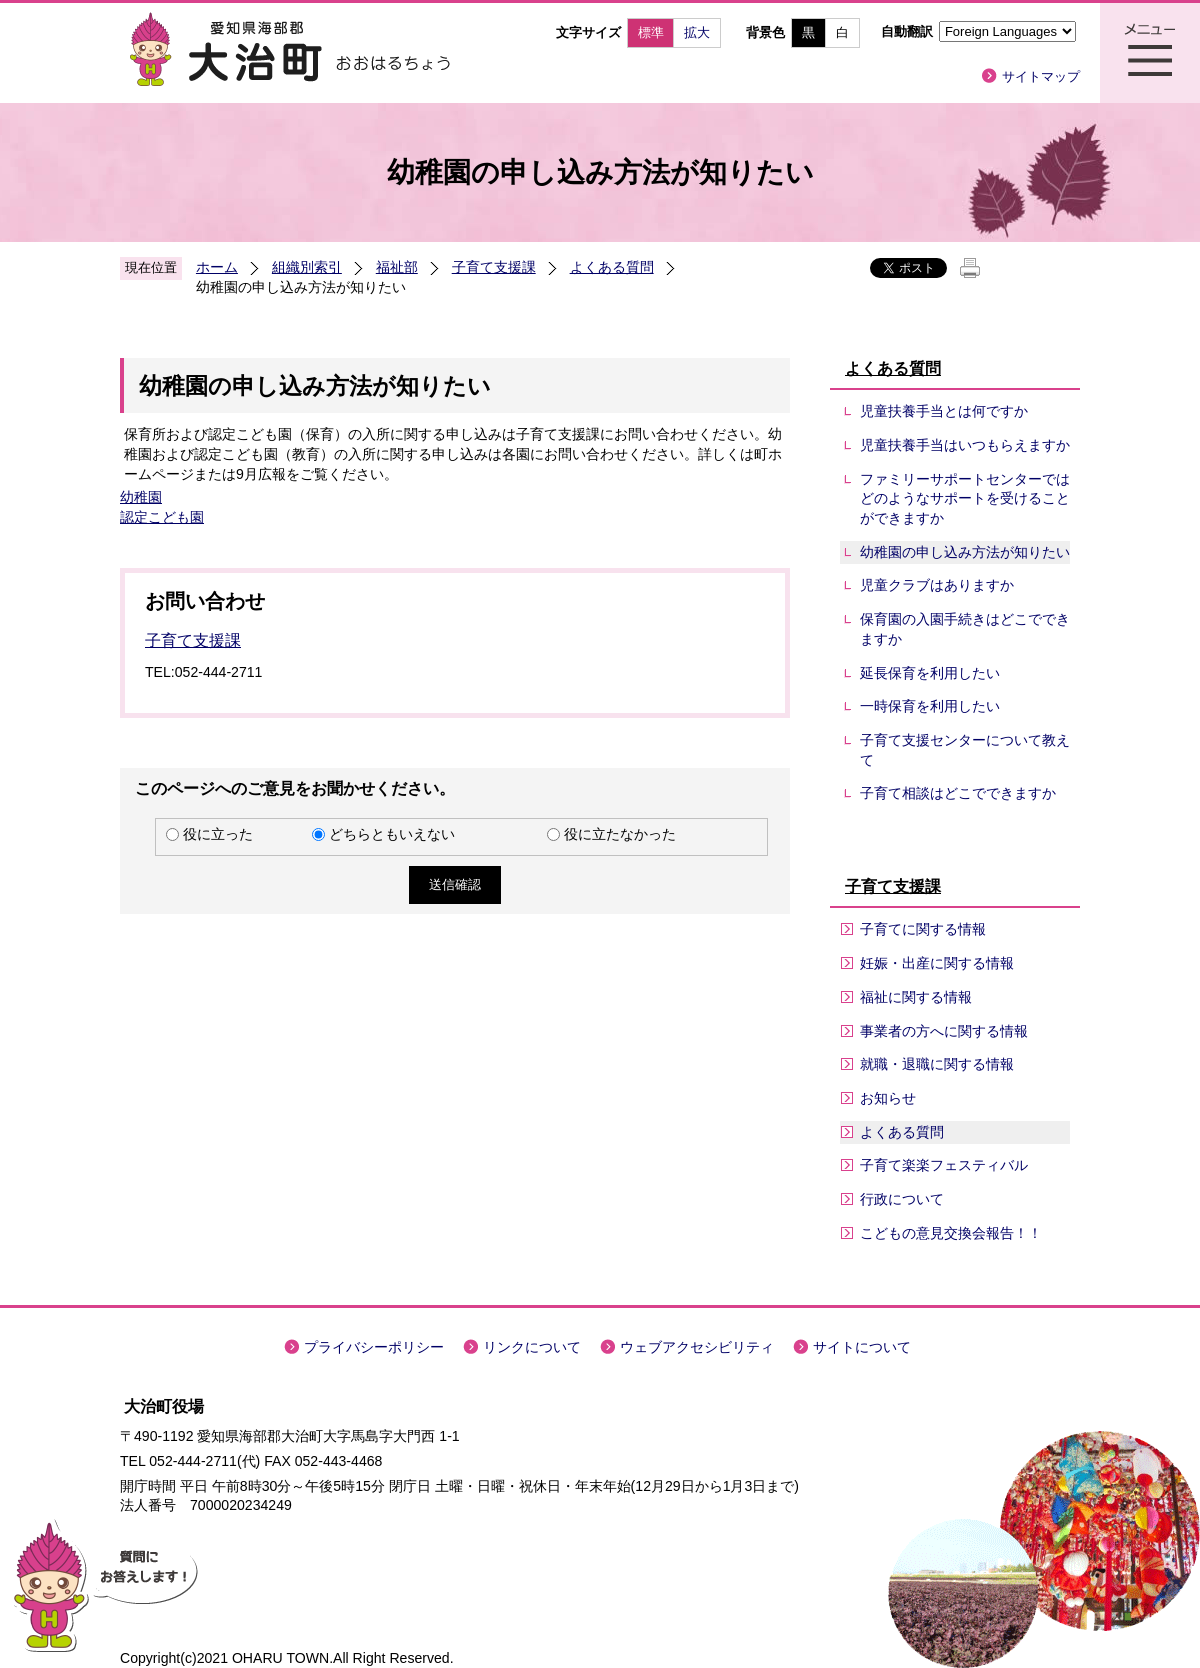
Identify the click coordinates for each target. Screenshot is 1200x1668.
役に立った (218, 834)
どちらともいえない (392, 834)
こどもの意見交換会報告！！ (951, 1233)
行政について (902, 1199)
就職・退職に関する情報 (937, 1064)
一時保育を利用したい (930, 706)
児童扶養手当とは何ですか (944, 411)
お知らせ (888, 1098)
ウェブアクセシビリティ (697, 1347)
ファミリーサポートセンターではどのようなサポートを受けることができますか (965, 498)
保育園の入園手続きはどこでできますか (965, 629)
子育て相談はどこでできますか (958, 793)
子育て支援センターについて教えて (965, 750)
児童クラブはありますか (937, 585)
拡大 (697, 32)
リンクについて (532, 1347)
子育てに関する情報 (923, 929)
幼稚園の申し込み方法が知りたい (965, 552)
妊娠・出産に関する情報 (937, 963)
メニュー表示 (1150, 53)
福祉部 (397, 267)
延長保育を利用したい (930, 673)
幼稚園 (141, 497)
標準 (651, 32)
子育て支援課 (494, 267)
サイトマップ (1041, 76)
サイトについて (862, 1347)
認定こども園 (162, 517)
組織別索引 (307, 267)
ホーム (217, 267)
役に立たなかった (620, 834)
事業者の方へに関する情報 (944, 1031)
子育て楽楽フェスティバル (944, 1165)
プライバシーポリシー (374, 1347)
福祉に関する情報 (916, 997)
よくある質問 (612, 267)
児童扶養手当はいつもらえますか (965, 445)
